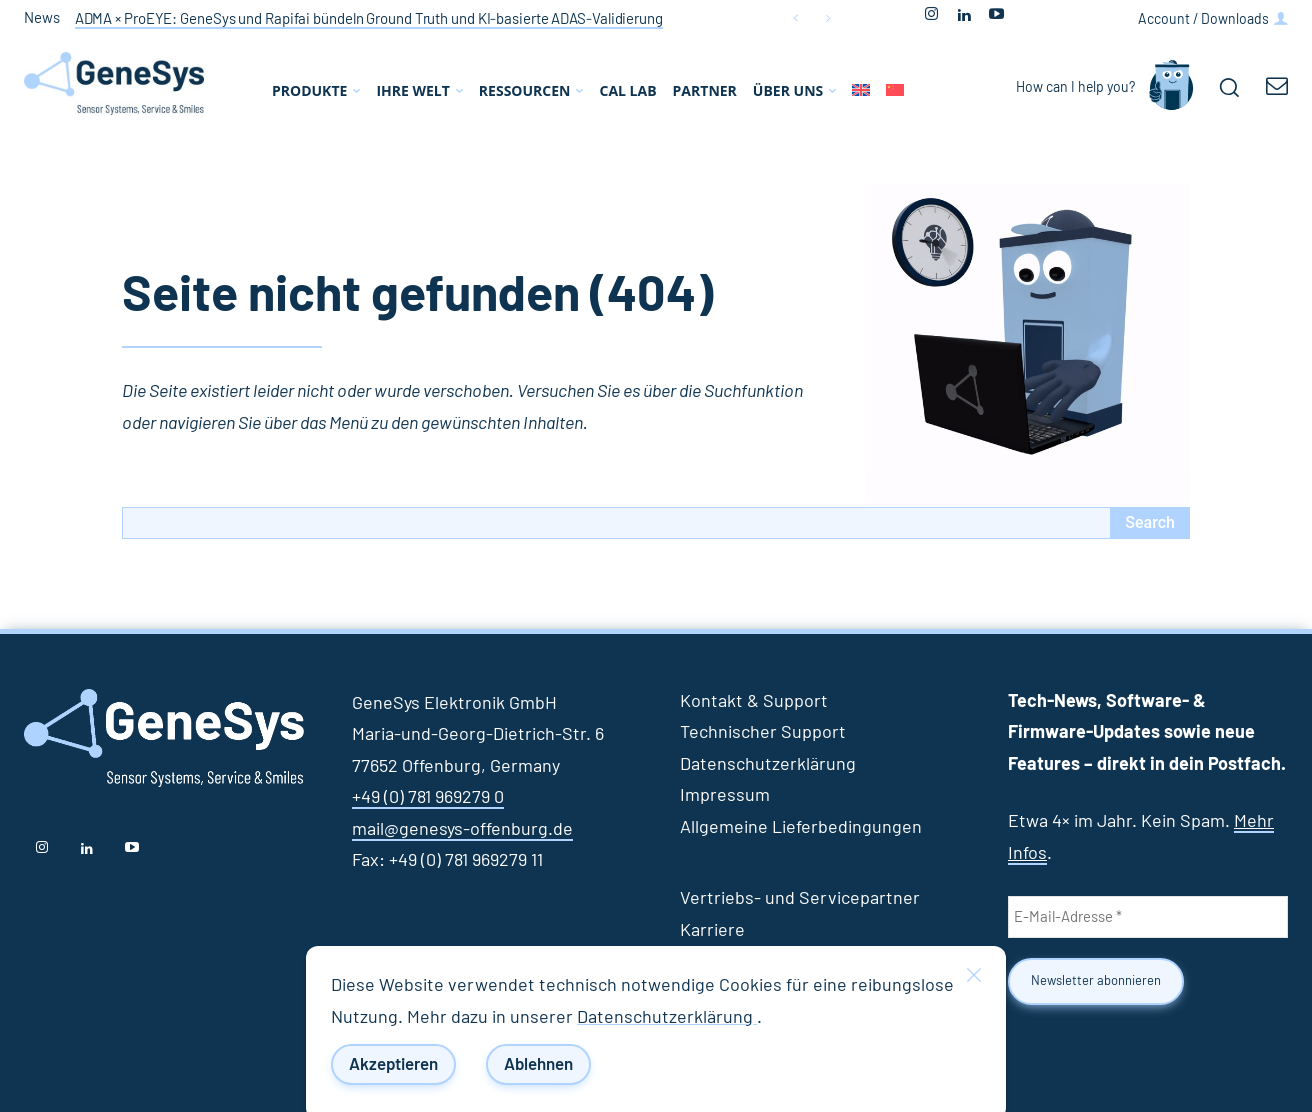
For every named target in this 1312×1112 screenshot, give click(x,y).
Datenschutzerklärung (667, 1018)
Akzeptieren (393, 1064)
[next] (827, 18)
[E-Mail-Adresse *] (1148, 917)
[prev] (795, 18)
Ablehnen (538, 1064)
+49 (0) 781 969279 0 (428, 798)
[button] (1229, 87)
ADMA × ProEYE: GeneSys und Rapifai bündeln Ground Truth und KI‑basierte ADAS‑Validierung (369, 19)
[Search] (1150, 523)
